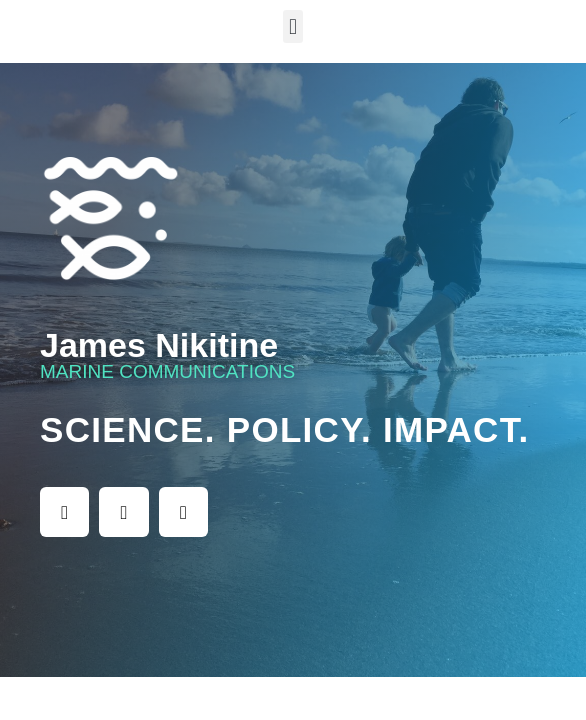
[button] (292, 26)
